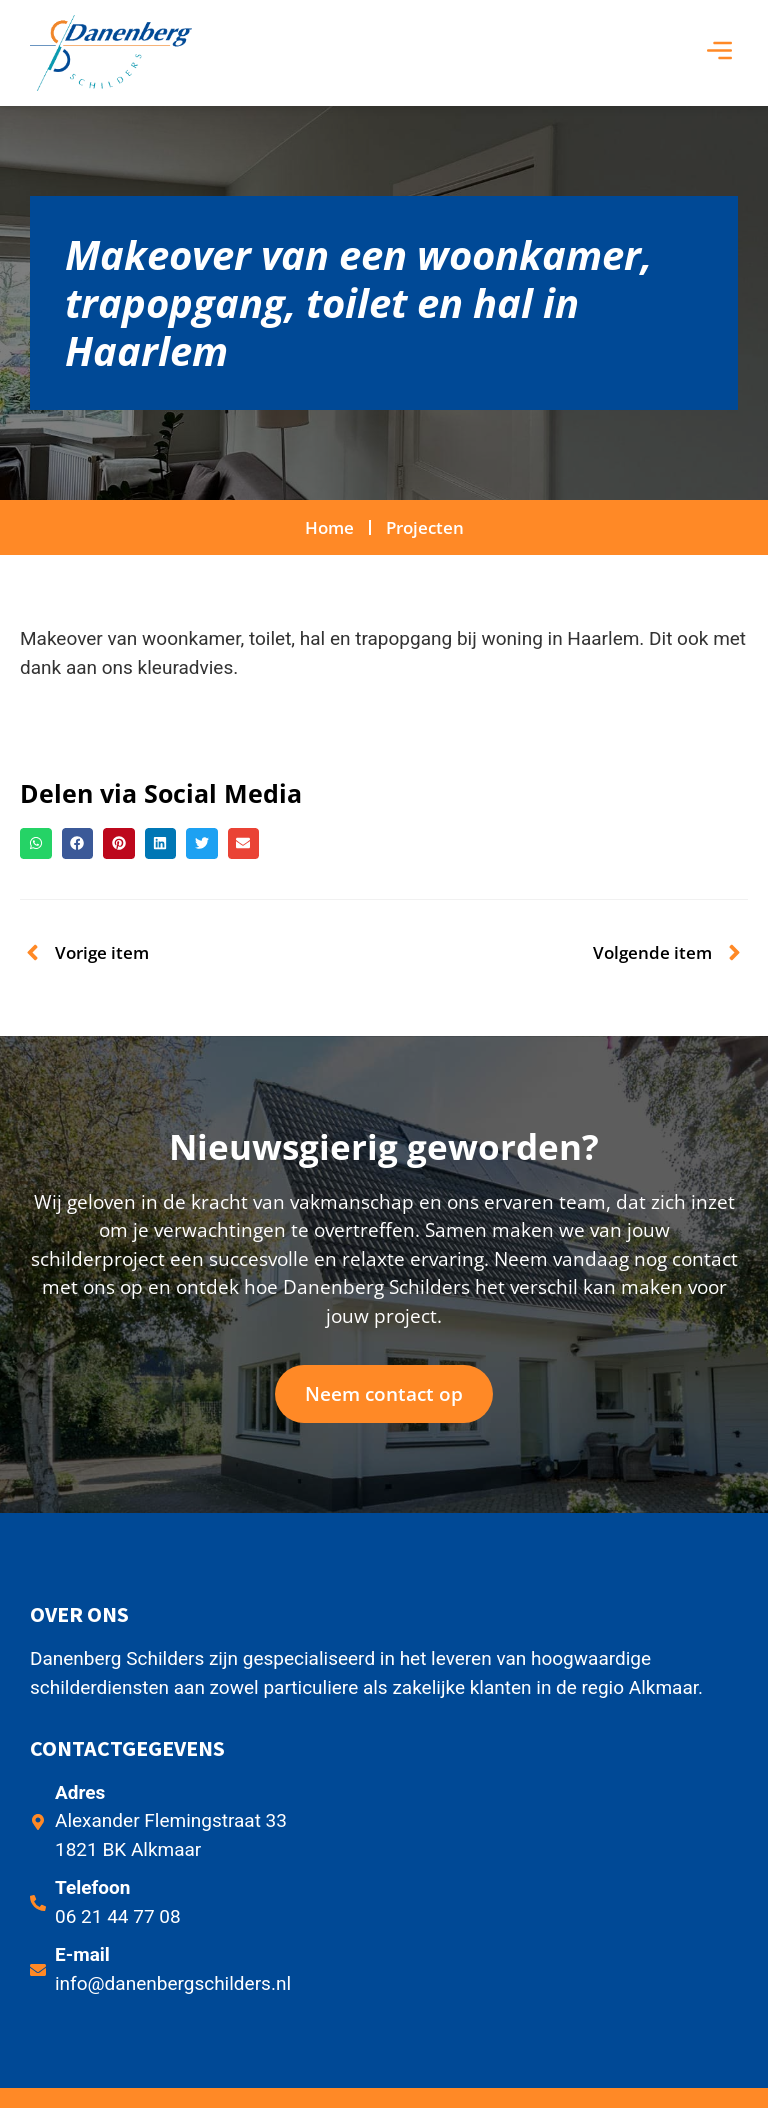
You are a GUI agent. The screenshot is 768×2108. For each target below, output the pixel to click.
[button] (720, 53)
